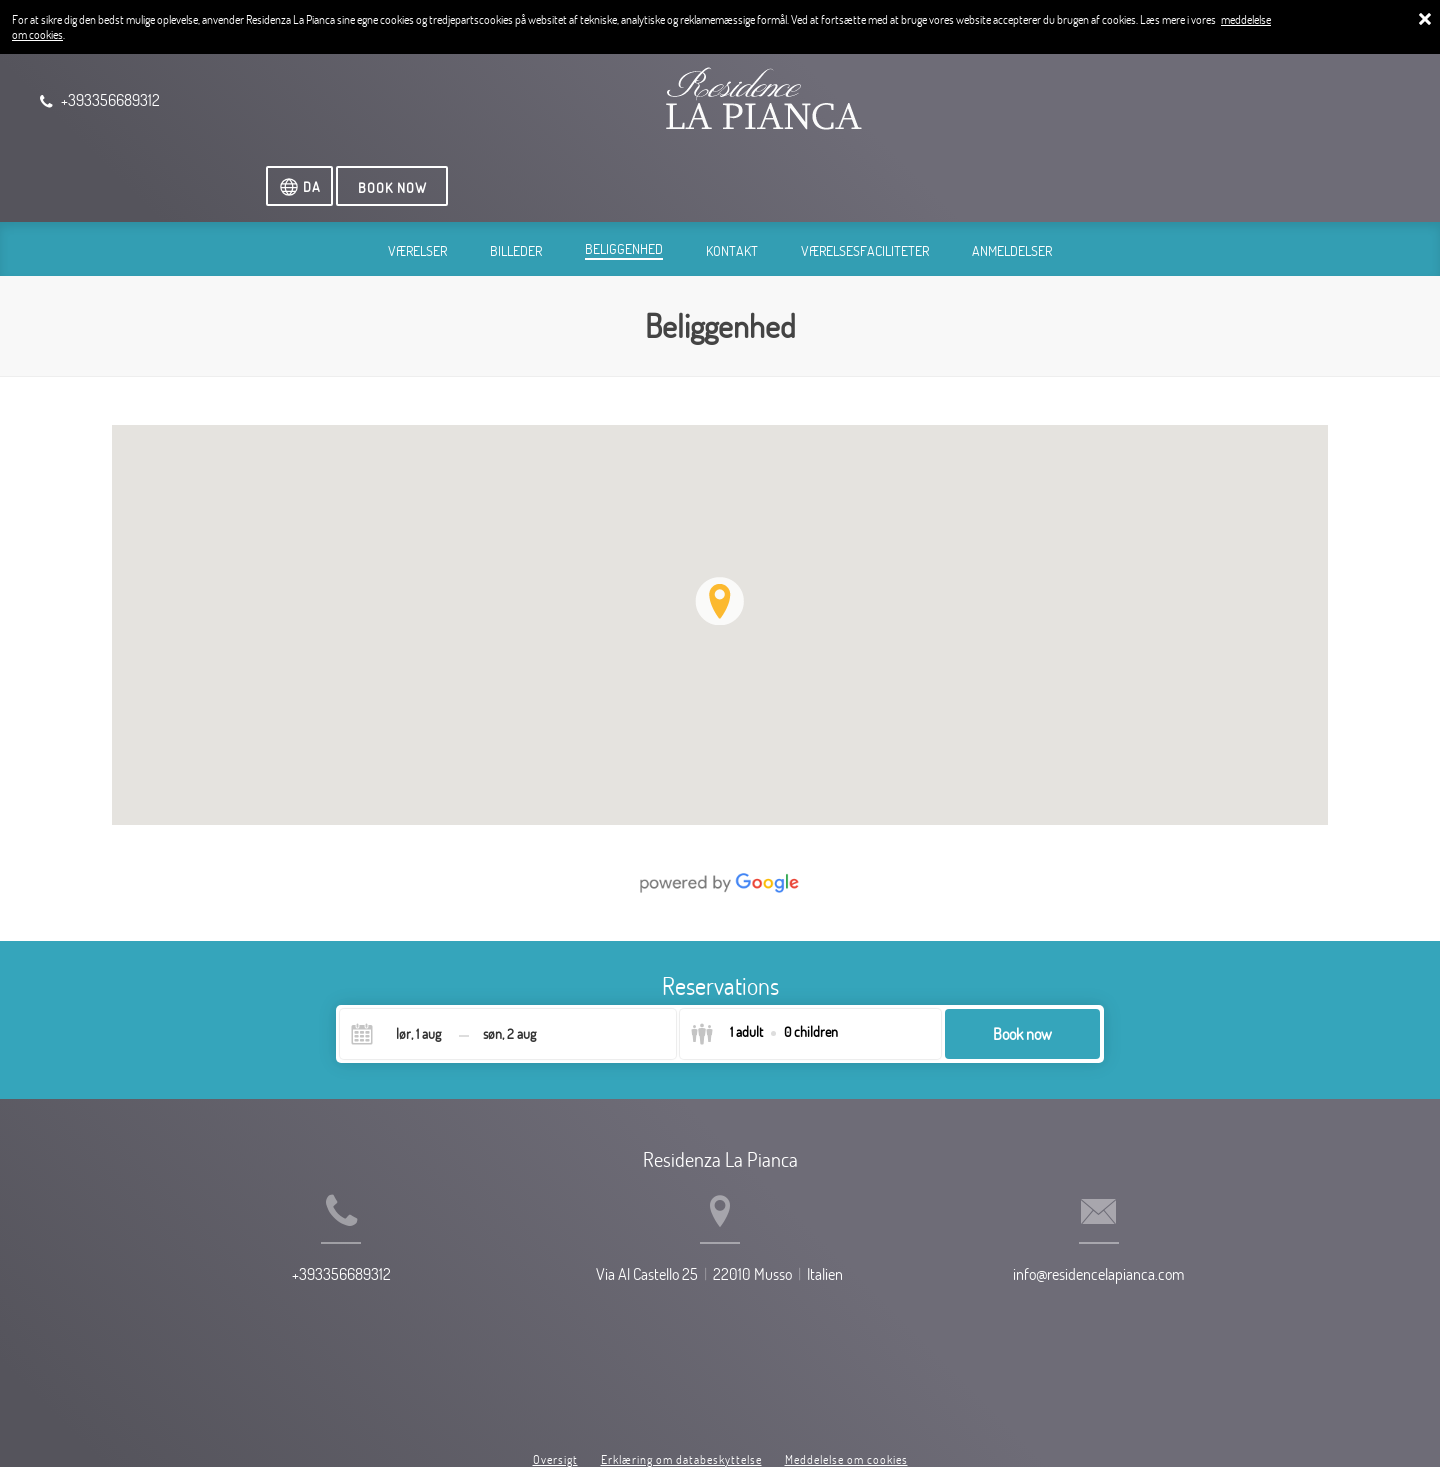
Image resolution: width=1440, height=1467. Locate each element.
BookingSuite (589, 1417)
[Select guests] (764, 966)
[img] (720, 556)
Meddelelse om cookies (846, 1375)
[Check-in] (402, 966)
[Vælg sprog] (1240, 104)
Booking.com (749, 1417)
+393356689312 (289, 1239)
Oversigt (555, 1375)
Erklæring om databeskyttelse (681, 1375)
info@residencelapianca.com (1150, 1239)
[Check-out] (509, 966)
